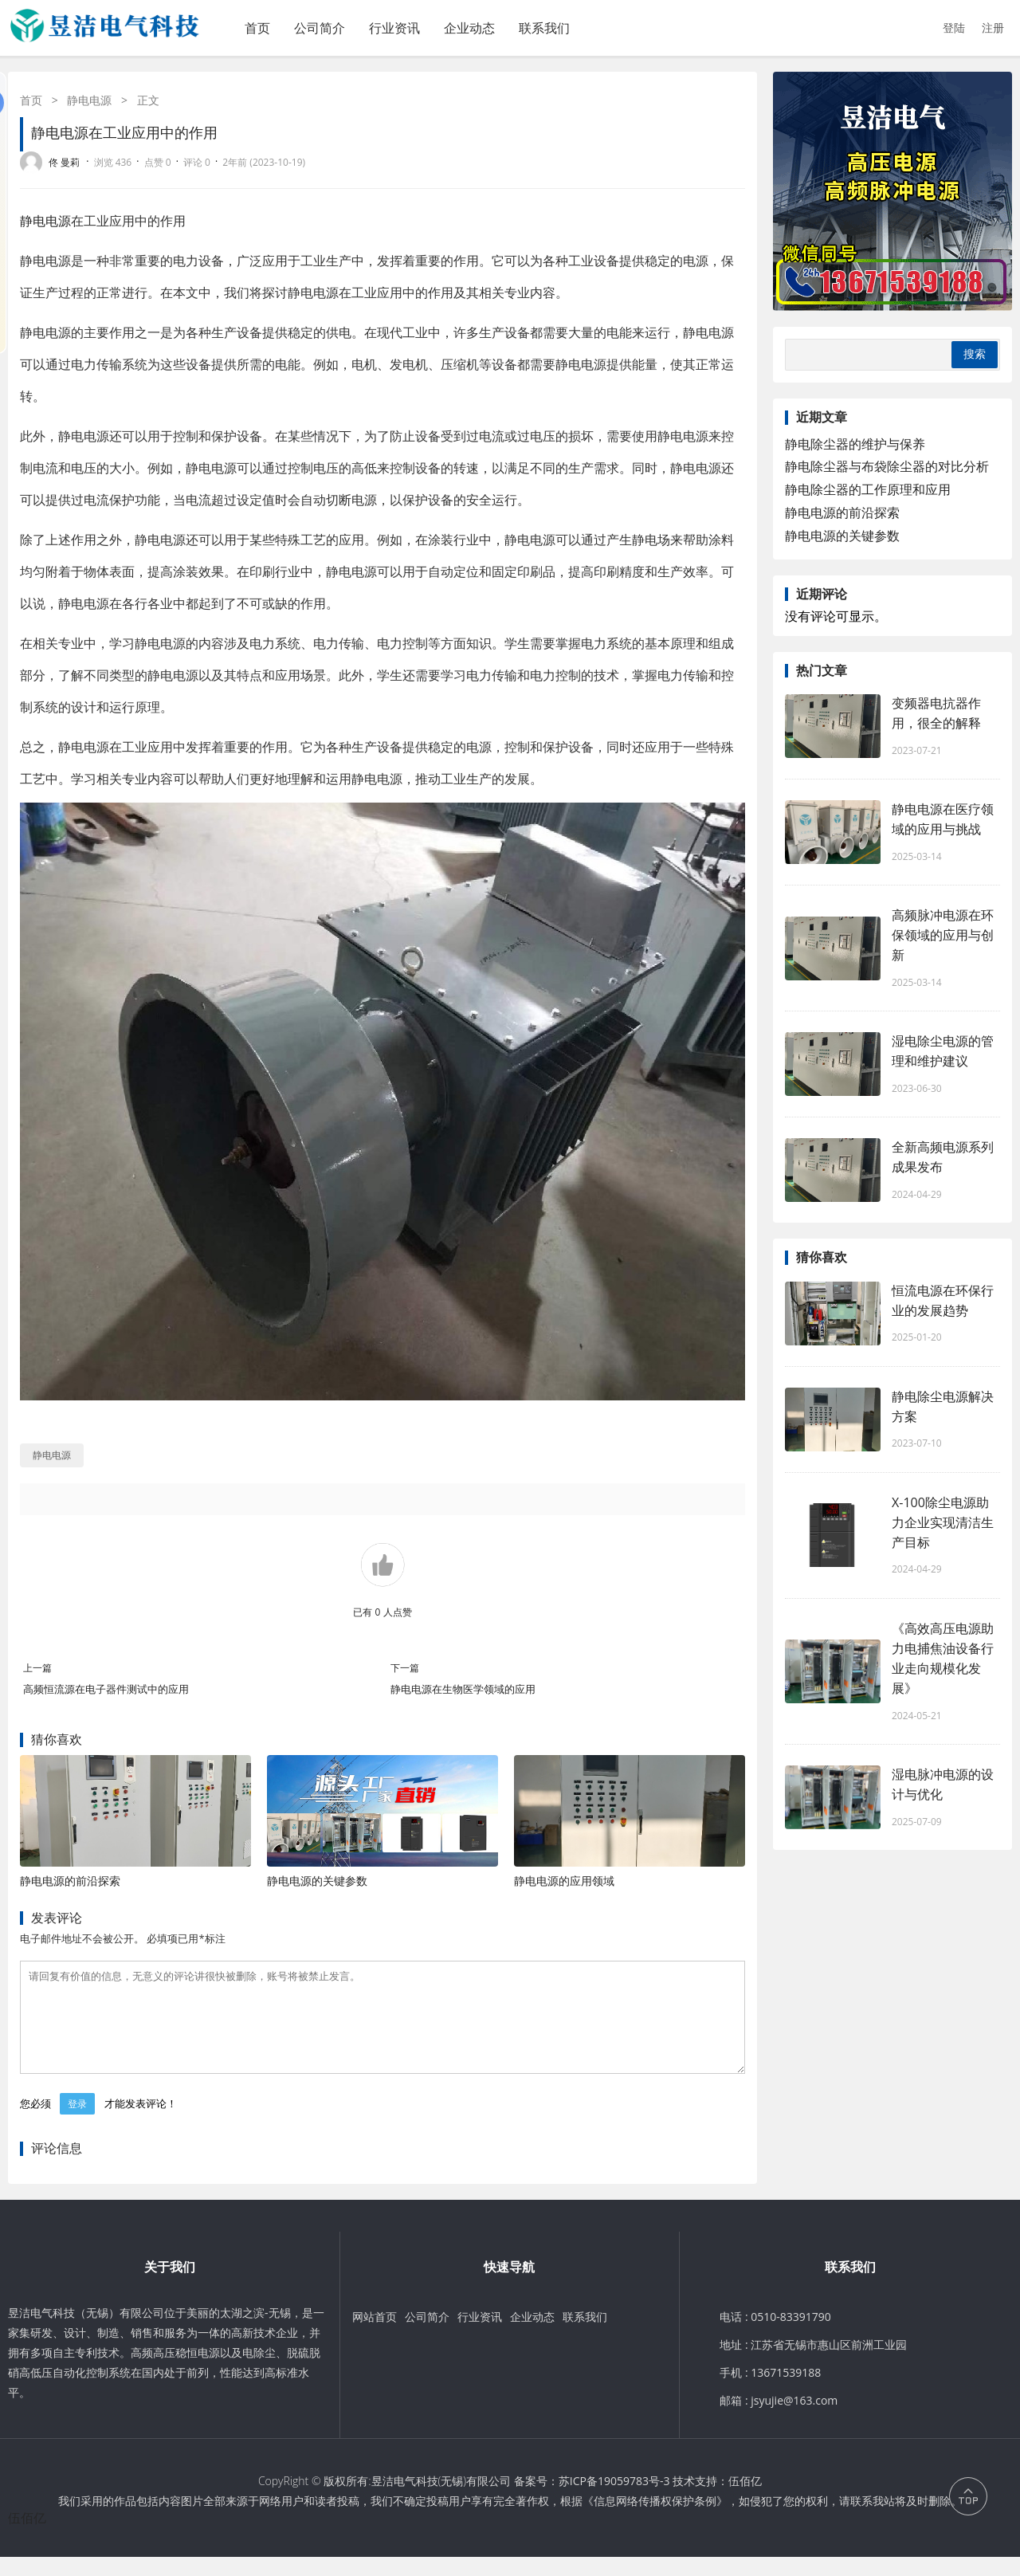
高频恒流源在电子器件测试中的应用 (106, 1689)
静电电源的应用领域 (564, 1880)
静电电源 (89, 100)
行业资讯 (394, 28)
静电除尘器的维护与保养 (855, 444)
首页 (257, 28)
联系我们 (544, 28)
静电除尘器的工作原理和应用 (868, 489)
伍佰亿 (745, 2499)
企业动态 (469, 28)
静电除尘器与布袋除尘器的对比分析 (887, 466)
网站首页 (374, 2335)
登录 (77, 2123)
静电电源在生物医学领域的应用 (463, 1689)
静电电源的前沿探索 (70, 1880)
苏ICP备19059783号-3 (614, 2499)
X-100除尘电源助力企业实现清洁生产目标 (943, 1522)
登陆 (954, 27)
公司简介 (319, 28)
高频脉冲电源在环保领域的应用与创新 (943, 935)
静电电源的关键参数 (317, 1880)
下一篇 (404, 1668)
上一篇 (37, 1668)
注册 (993, 27)
